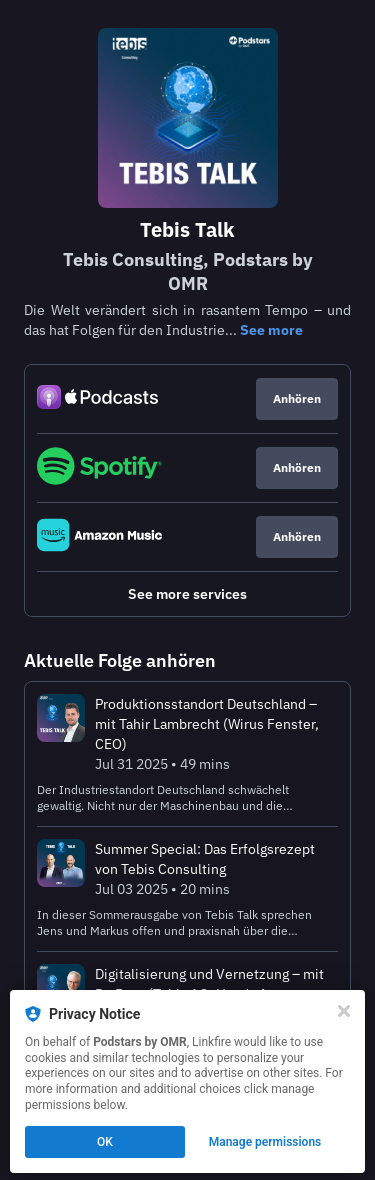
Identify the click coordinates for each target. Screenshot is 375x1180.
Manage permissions (265, 1142)
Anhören (297, 398)
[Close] (344, 1011)
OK (105, 1142)
